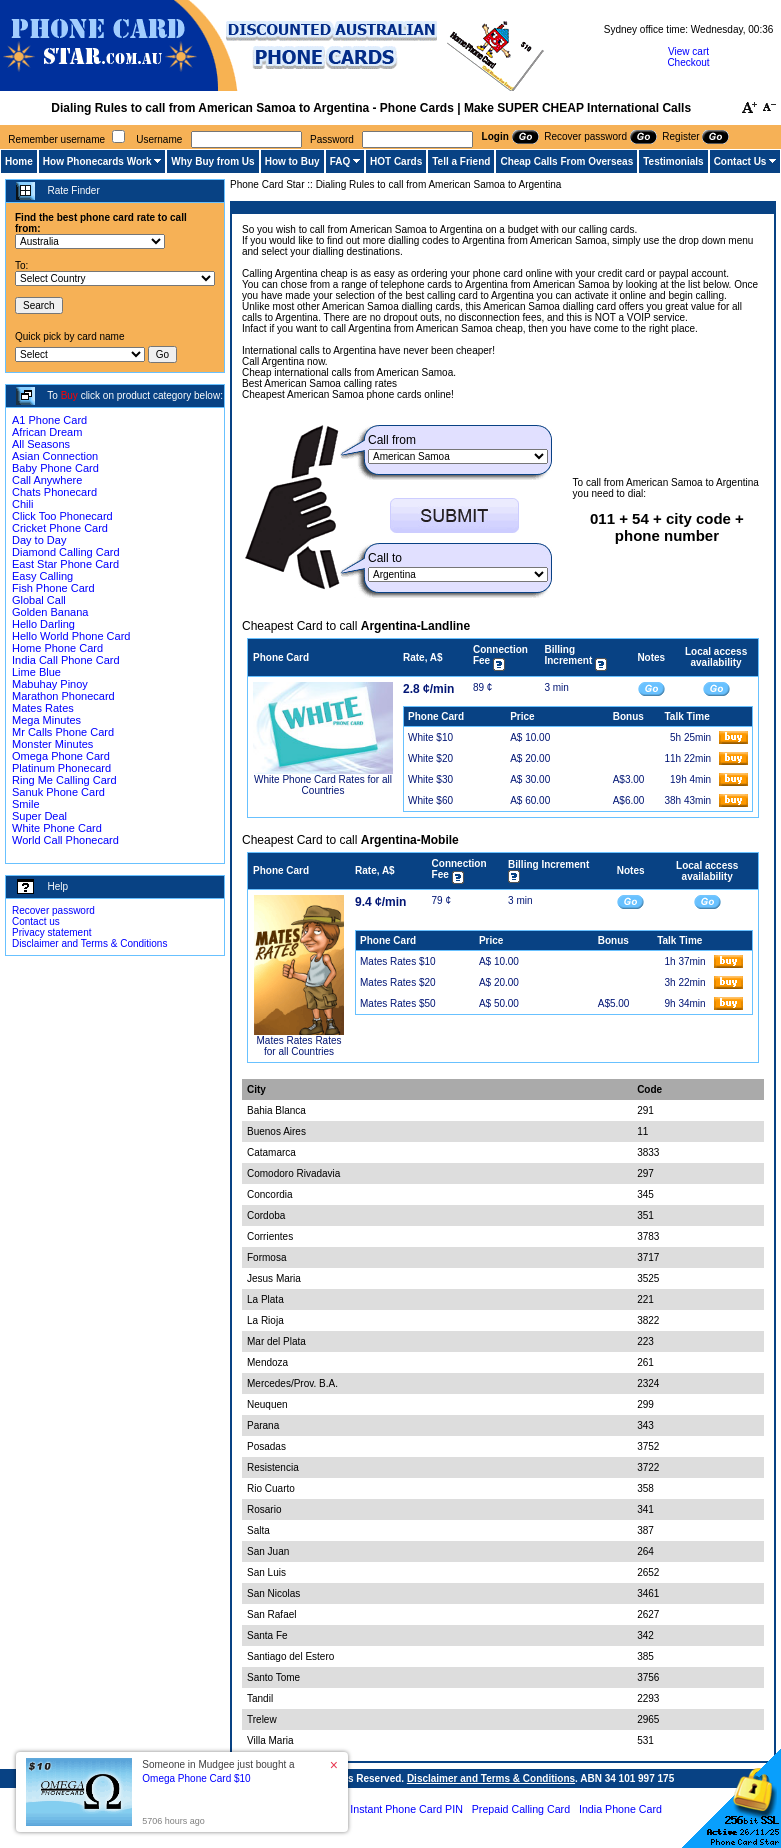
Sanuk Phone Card (58, 792)
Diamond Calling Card (66, 552)
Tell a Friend (461, 161)
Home (19, 161)
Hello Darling (43, 624)
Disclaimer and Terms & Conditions (89, 943)
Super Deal (39, 816)
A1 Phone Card (49, 420)
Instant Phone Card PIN (406, 1809)
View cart (688, 51)
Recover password (53, 910)
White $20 (430, 758)
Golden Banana (50, 612)
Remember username (56, 139)
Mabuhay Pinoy (50, 684)
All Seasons (41, 444)
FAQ (340, 161)
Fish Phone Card (53, 588)
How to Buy (292, 161)
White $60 (430, 800)
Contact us (36, 921)
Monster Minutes (52, 744)
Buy (69, 395)
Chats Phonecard (54, 492)
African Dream (47, 432)
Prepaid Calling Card (521, 1809)
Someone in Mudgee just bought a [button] (218, 1771)
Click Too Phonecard (62, 516)
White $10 (430, 737)
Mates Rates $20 (398, 982)
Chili (22, 504)
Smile (26, 804)
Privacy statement (51, 932)
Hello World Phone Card (71, 636)
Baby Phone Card (55, 468)
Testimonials (673, 161)
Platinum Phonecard (61, 768)
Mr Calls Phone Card (63, 732)
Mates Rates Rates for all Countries (298, 1046)
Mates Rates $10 (398, 961)
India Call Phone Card (66, 660)
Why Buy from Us (212, 161)
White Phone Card (57, 828)
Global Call (39, 600)
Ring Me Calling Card (64, 780)
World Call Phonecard (65, 840)
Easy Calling (42, 576)
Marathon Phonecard (63, 696)
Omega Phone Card (61, 756)
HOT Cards (396, 161)
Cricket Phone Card (60, 528)
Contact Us (740, 161)
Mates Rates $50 (398, 1003)
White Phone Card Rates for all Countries (323, 785)
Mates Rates (43, 708)
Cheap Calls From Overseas (566, 161)
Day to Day (39, 540)
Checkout (688, 62)
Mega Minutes (46, 720)
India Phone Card (620, 1809)
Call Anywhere (47, 480)
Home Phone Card (57, 648)
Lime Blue (36, 672)
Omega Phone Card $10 (196, 1778)
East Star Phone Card (65, 564)
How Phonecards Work (97, 161)
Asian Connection (55, 456)
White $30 (430, 779)
